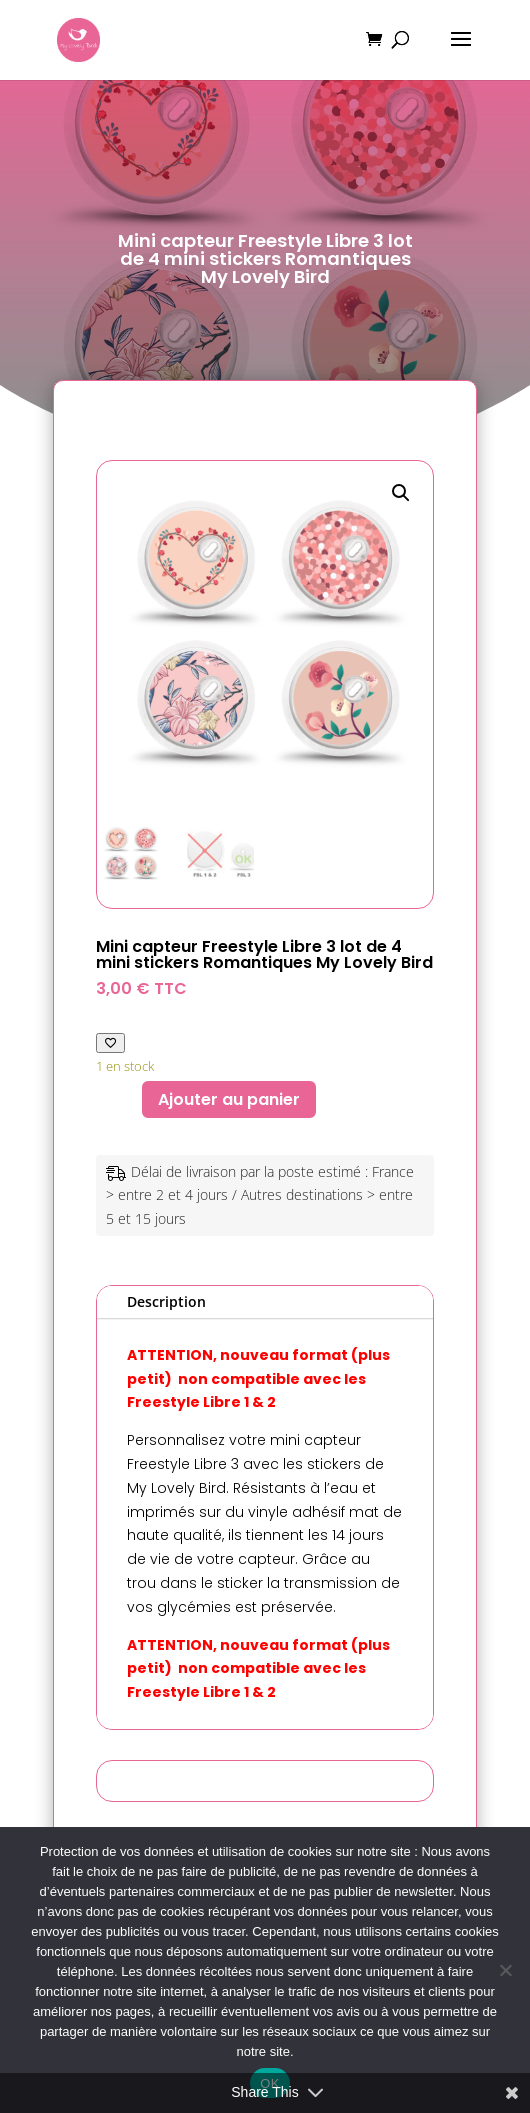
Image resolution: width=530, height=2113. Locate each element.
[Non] (505, 1970)
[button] (401, 493)
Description (166, 1301)
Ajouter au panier (229, 1099)
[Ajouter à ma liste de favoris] (110, 1042)
